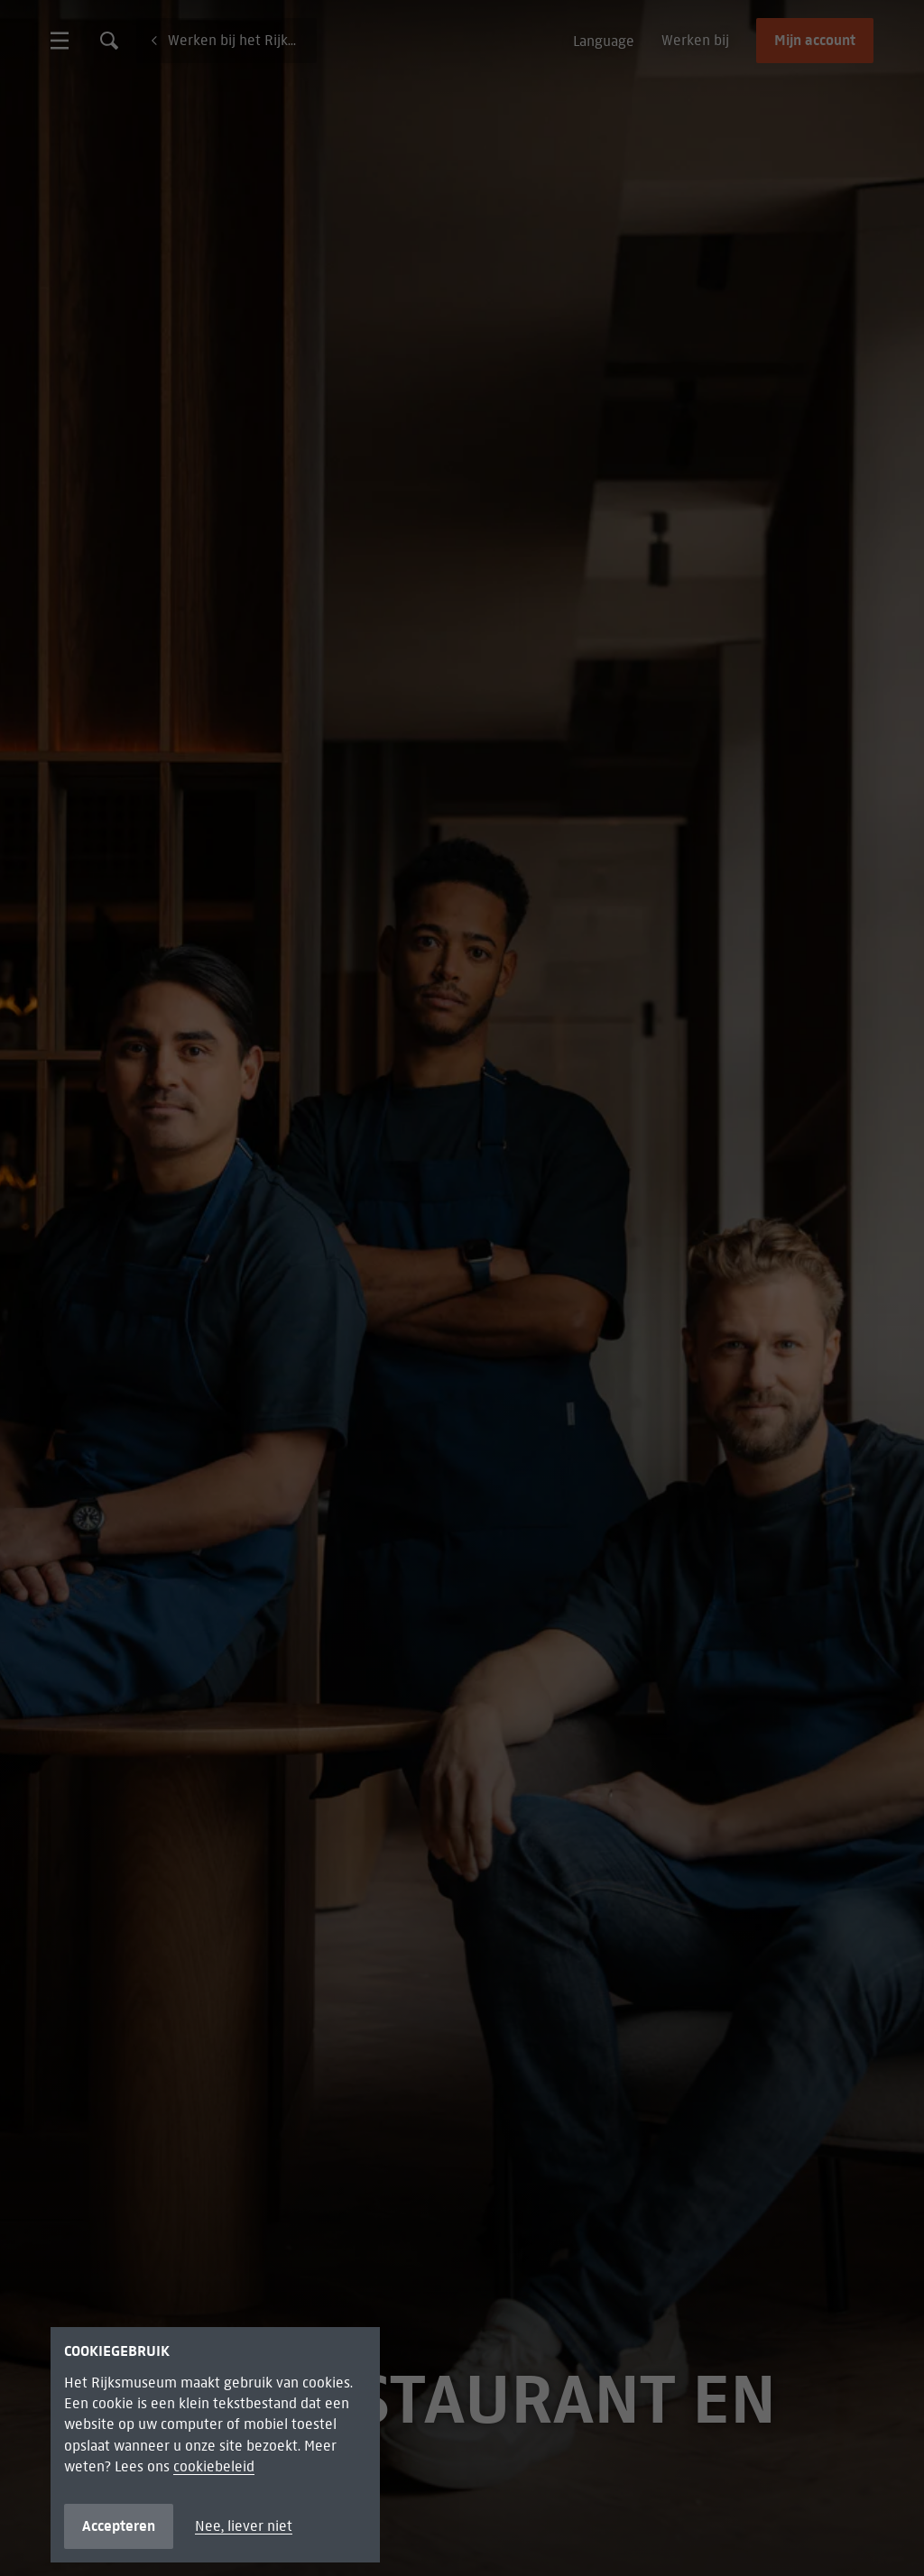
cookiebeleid (213, 2466)
